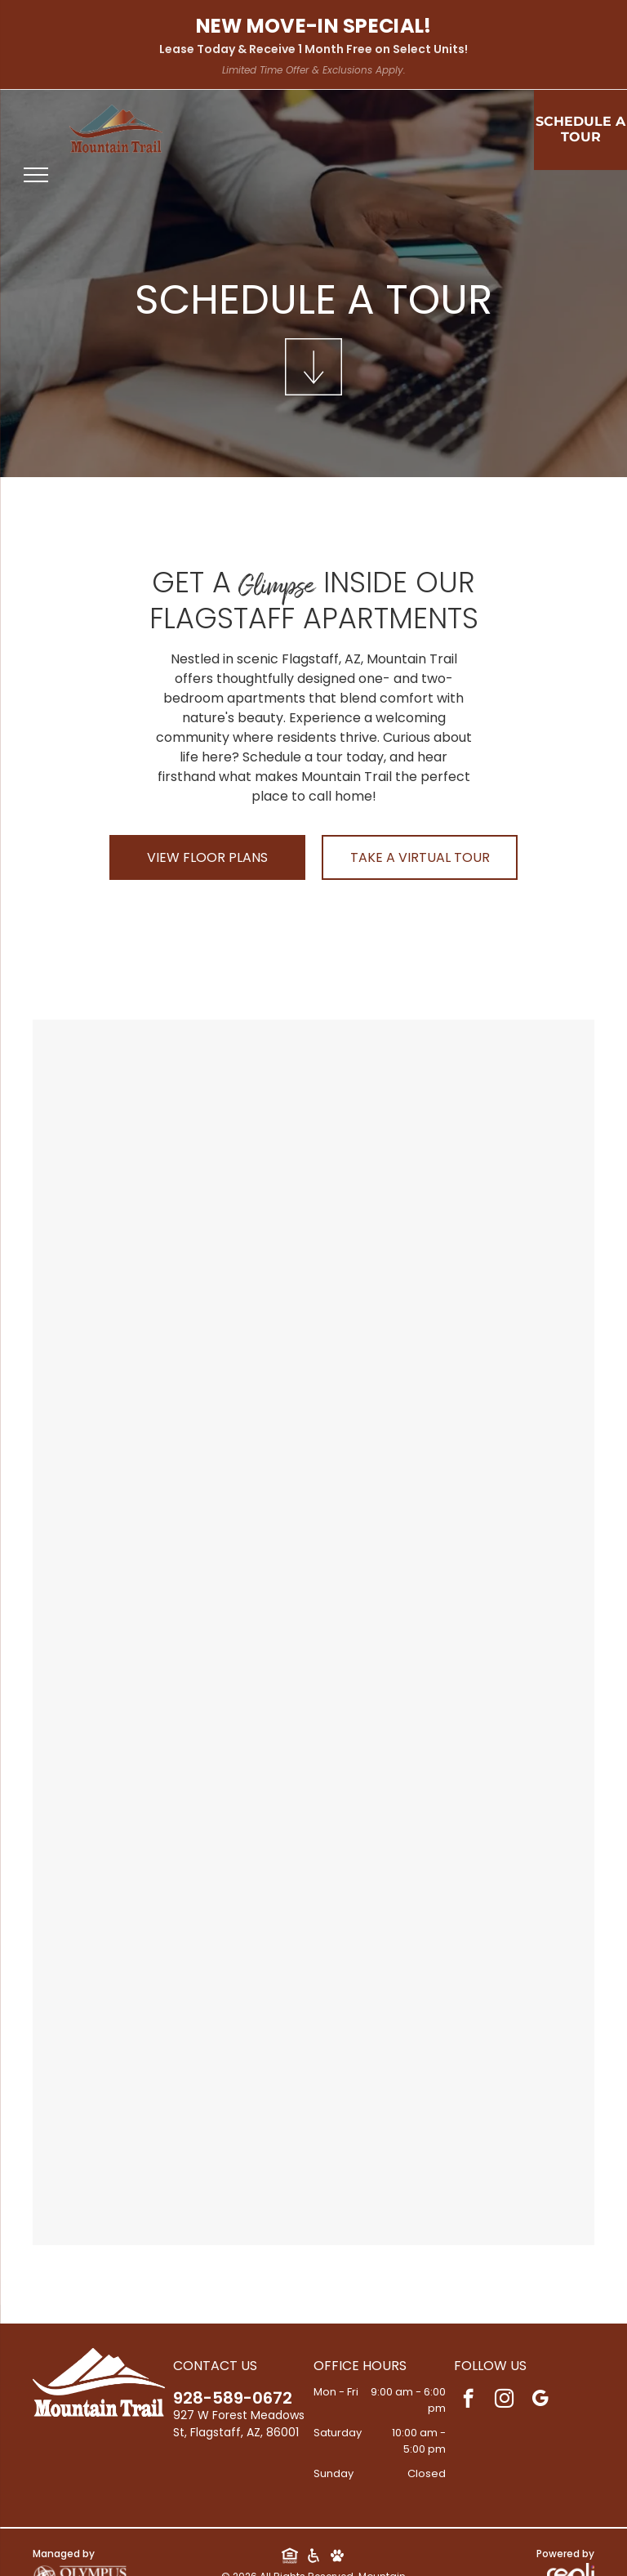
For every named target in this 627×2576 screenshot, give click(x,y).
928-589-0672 (232, 2397)
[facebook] (468, 2400)
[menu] (36, 175)
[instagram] (504, 2400)
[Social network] (289, 2557)
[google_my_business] (540, 2400)
